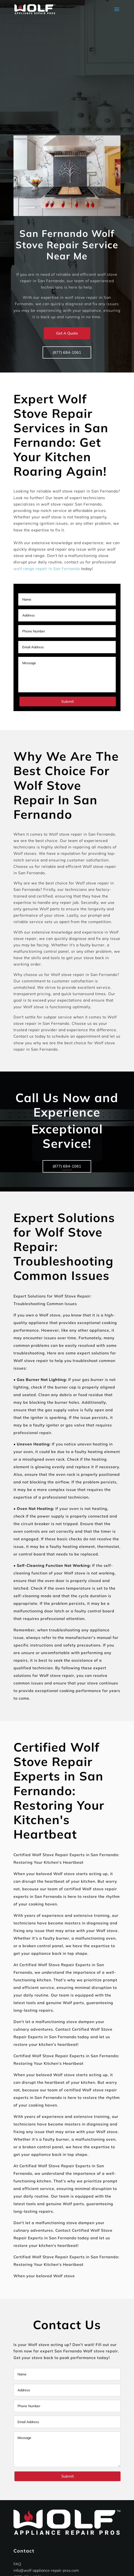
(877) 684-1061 (67, 352)
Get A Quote (67, 333)
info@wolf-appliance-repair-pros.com (46, 2570)
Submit (67, 701)
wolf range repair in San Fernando (46, 568)
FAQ (17, 2564)
